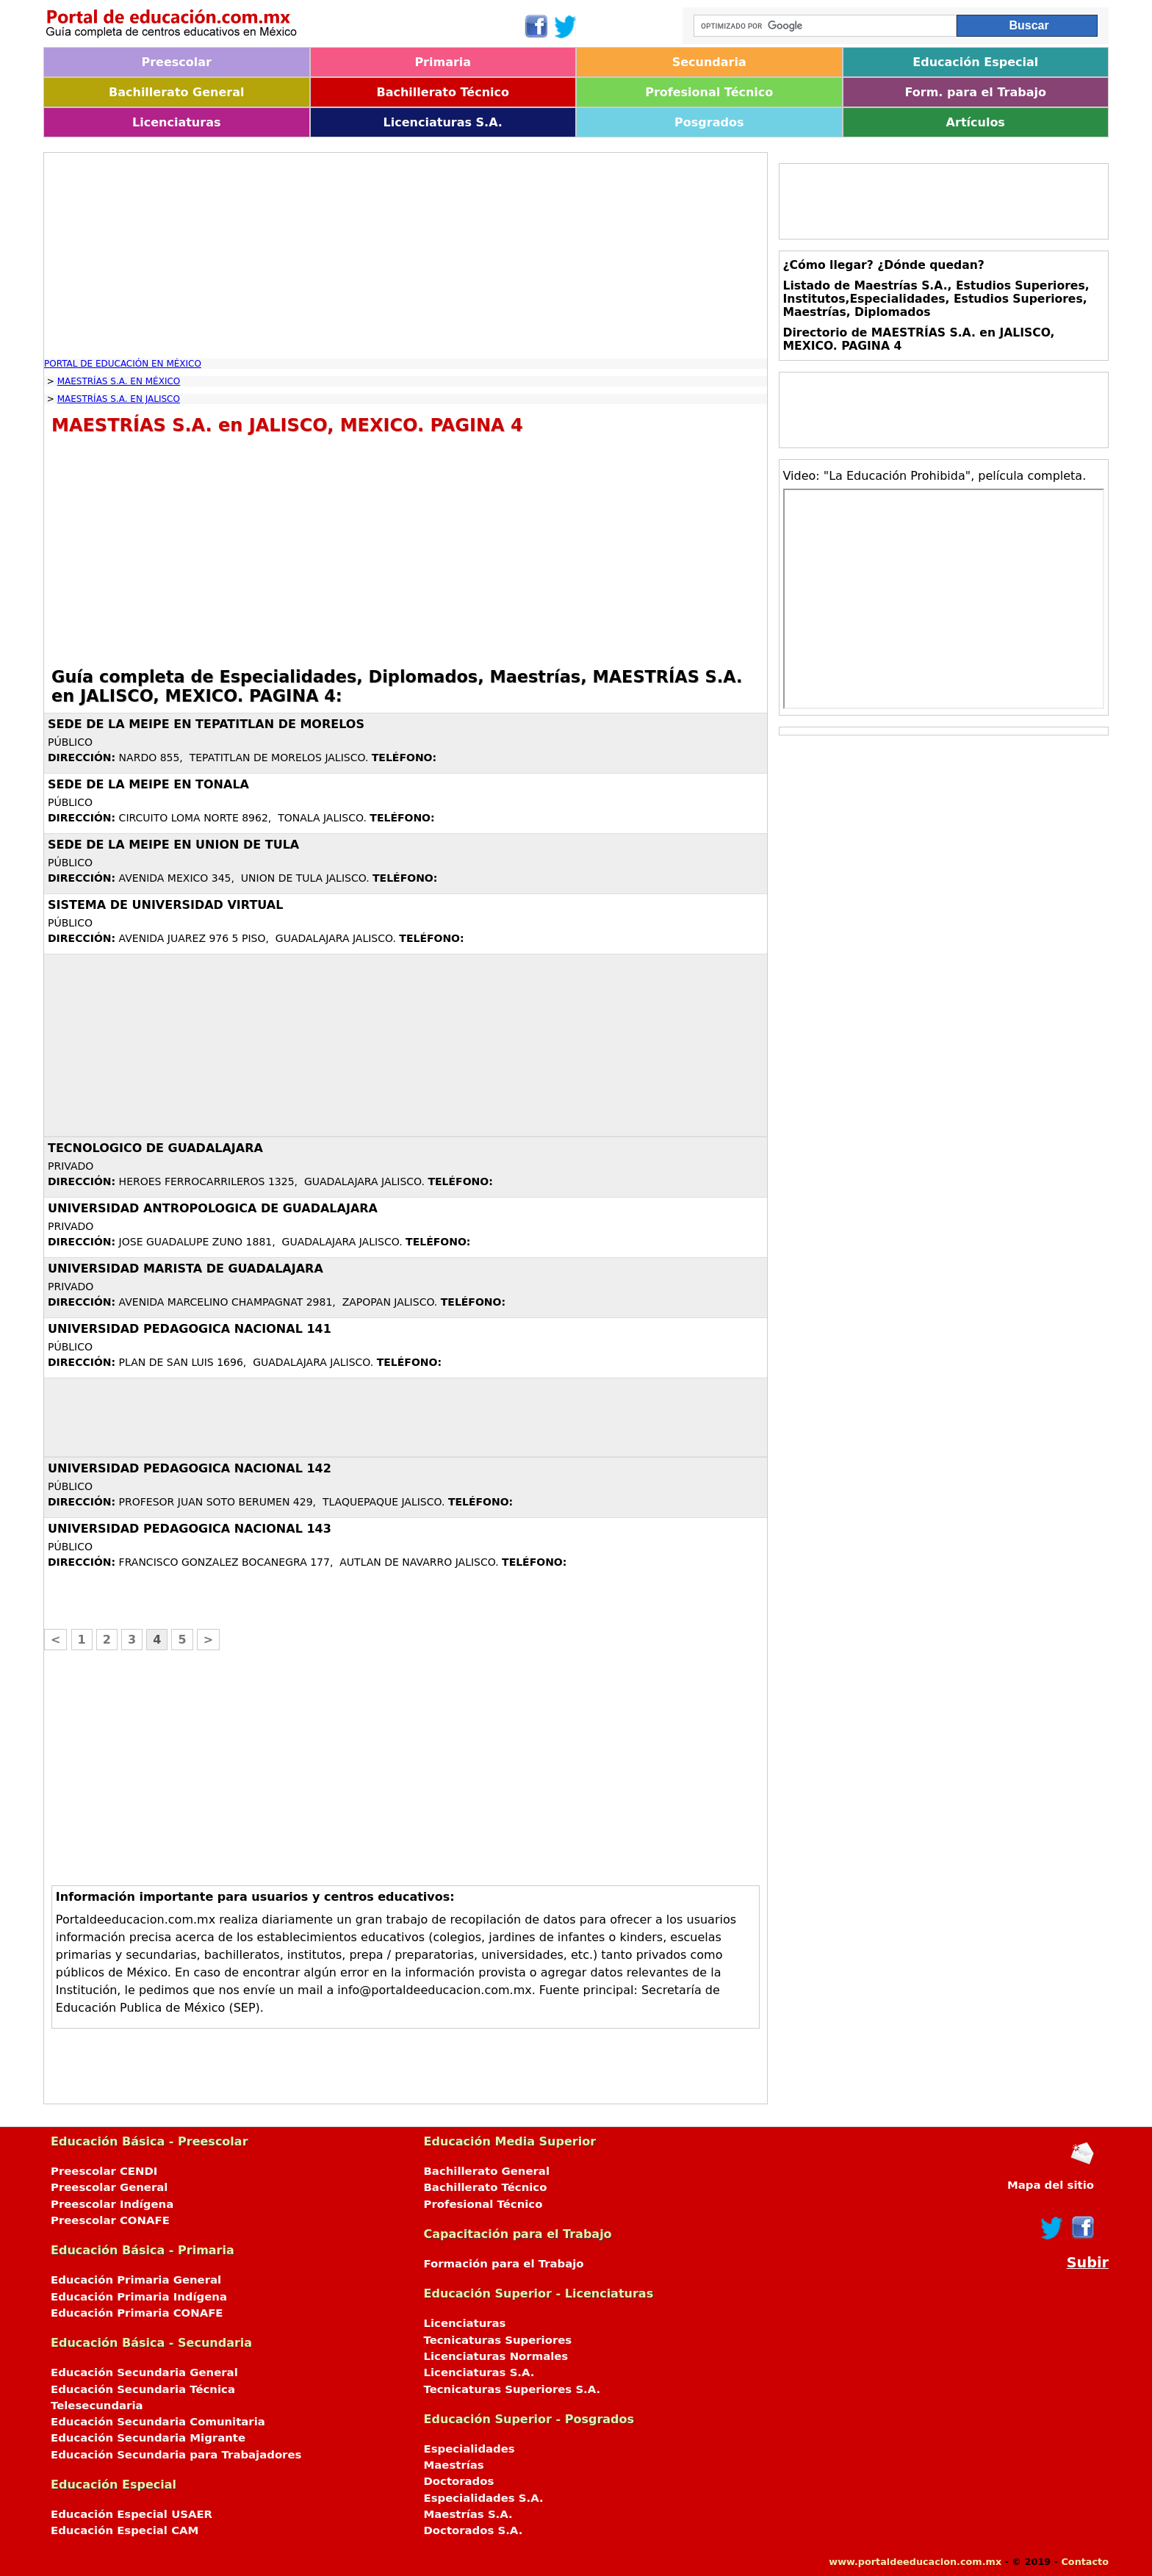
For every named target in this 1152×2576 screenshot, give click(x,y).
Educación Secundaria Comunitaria (158, 2421)
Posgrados (709, 122)
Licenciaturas (176, 122)
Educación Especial (975, 62)
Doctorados (459, 2481)
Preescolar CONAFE (110, 2220)
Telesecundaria (97, 2405)
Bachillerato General (176, 92)
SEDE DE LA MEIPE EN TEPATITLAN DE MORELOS (206, 724)
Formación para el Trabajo (504, 2263)
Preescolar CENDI (104, 2171)
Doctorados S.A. (473, 2530)
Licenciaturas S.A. (443, 122)
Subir (1088, 2262)
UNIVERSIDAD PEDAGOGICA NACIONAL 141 (189, 1329)
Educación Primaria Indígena (139, 2296)
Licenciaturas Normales (496, 2356)
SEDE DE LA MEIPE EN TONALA (148, 784)
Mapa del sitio (1050, 2185)
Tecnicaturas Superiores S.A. (512, 2389)
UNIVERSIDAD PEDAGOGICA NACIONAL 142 (189, 1468)
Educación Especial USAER (131, 2514)
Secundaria (709, 62)
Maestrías (454, 2465)
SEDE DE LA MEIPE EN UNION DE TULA (173, 845)
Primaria (442, 62)
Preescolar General (109, 2187)
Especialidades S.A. (484, 2498)
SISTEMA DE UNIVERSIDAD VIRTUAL (165, 905)
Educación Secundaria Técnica (143, 2389)
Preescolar (177, 62)
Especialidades (469, 2449)
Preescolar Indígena (112, 2204)
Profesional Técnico (709, 92)
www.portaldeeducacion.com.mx (915, 2561)
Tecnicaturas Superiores (498, 2340)
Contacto (1085, 2561)
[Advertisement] (405, 256)
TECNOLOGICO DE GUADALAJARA (155, 1148)
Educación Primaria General (136, 2280)
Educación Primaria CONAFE (137, 2313)
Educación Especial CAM (124, 2530)
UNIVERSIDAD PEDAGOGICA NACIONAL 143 (189, 1529)
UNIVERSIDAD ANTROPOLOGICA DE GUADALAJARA (213, 1208)
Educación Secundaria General (144, 2372)
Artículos (975, 122)
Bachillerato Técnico (442, 92)
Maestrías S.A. (468, 2514)
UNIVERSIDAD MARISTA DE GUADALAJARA (185, 1269)
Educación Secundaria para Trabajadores (176, 2454)
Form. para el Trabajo (975, 92)
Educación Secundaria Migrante (148, 2437)
